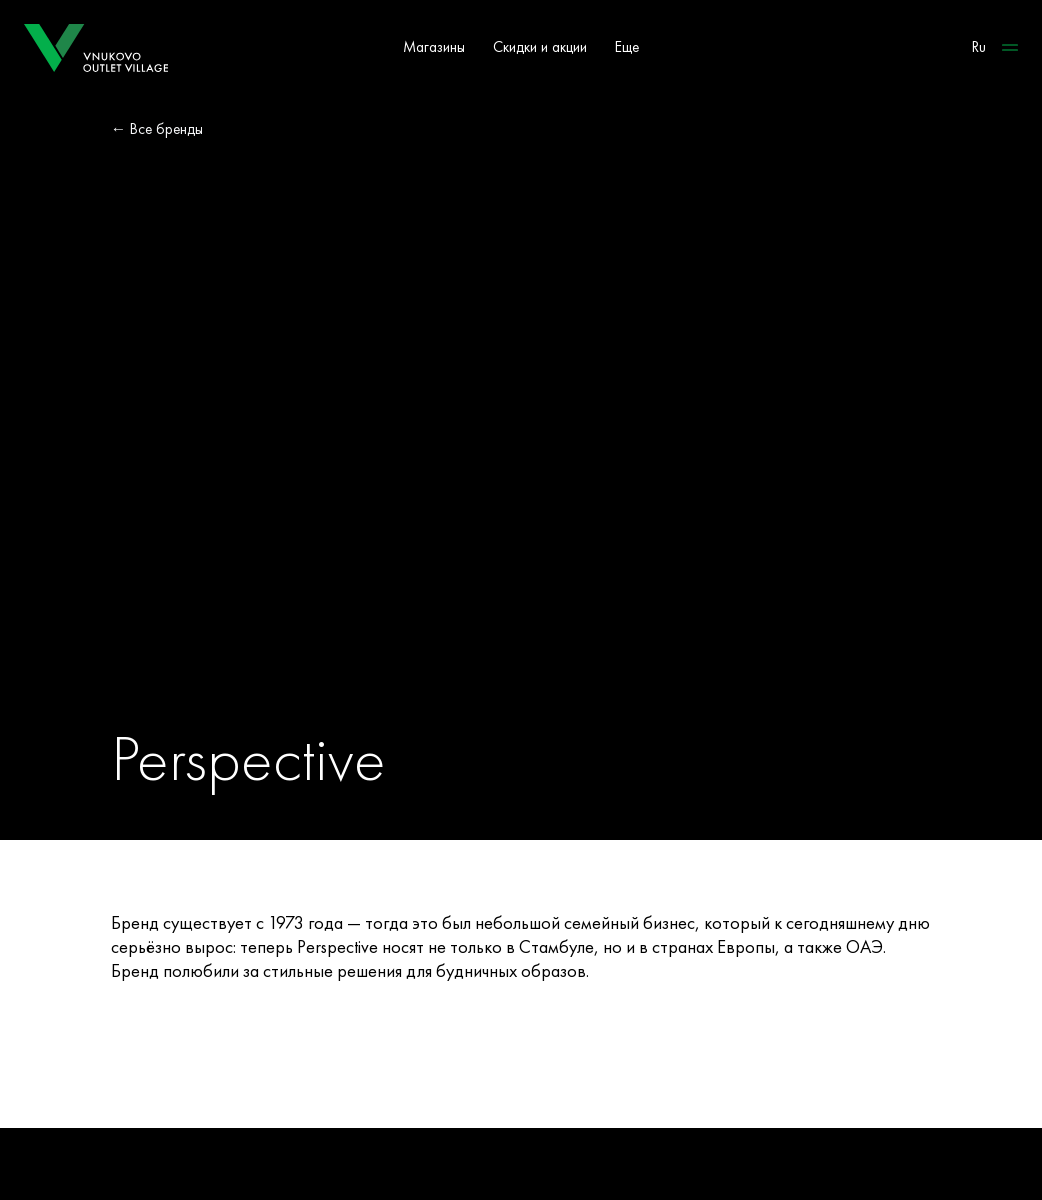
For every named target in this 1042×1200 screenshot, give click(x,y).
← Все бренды (157, 129)
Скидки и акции (540, 47)
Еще (627, 47)
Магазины (434, 47)
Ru (979, 47)
